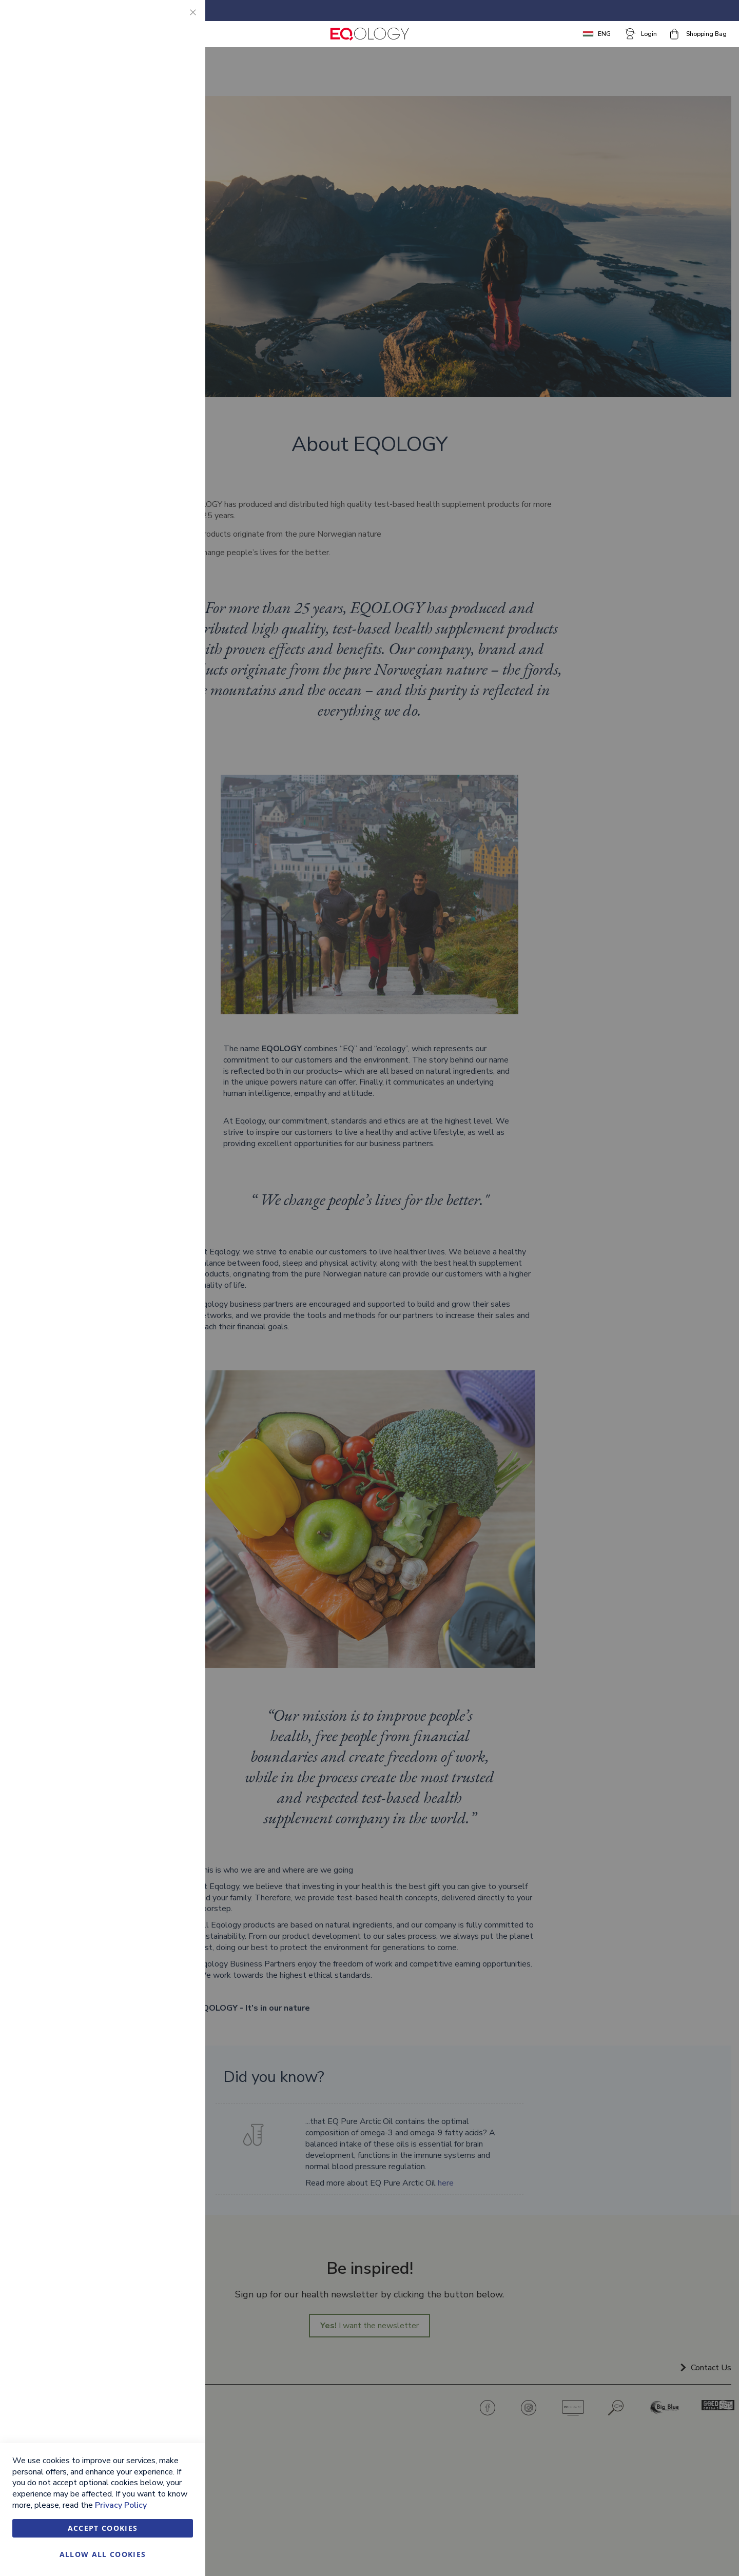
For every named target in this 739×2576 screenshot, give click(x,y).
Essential (177, 20)
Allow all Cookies (103, 2554)
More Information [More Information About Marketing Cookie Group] (163, 225)
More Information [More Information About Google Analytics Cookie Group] (163, 326)
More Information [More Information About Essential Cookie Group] (163, 90)
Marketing (177, 133)
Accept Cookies (103, 2528)
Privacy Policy (121, 2505)
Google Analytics (177, 268)
